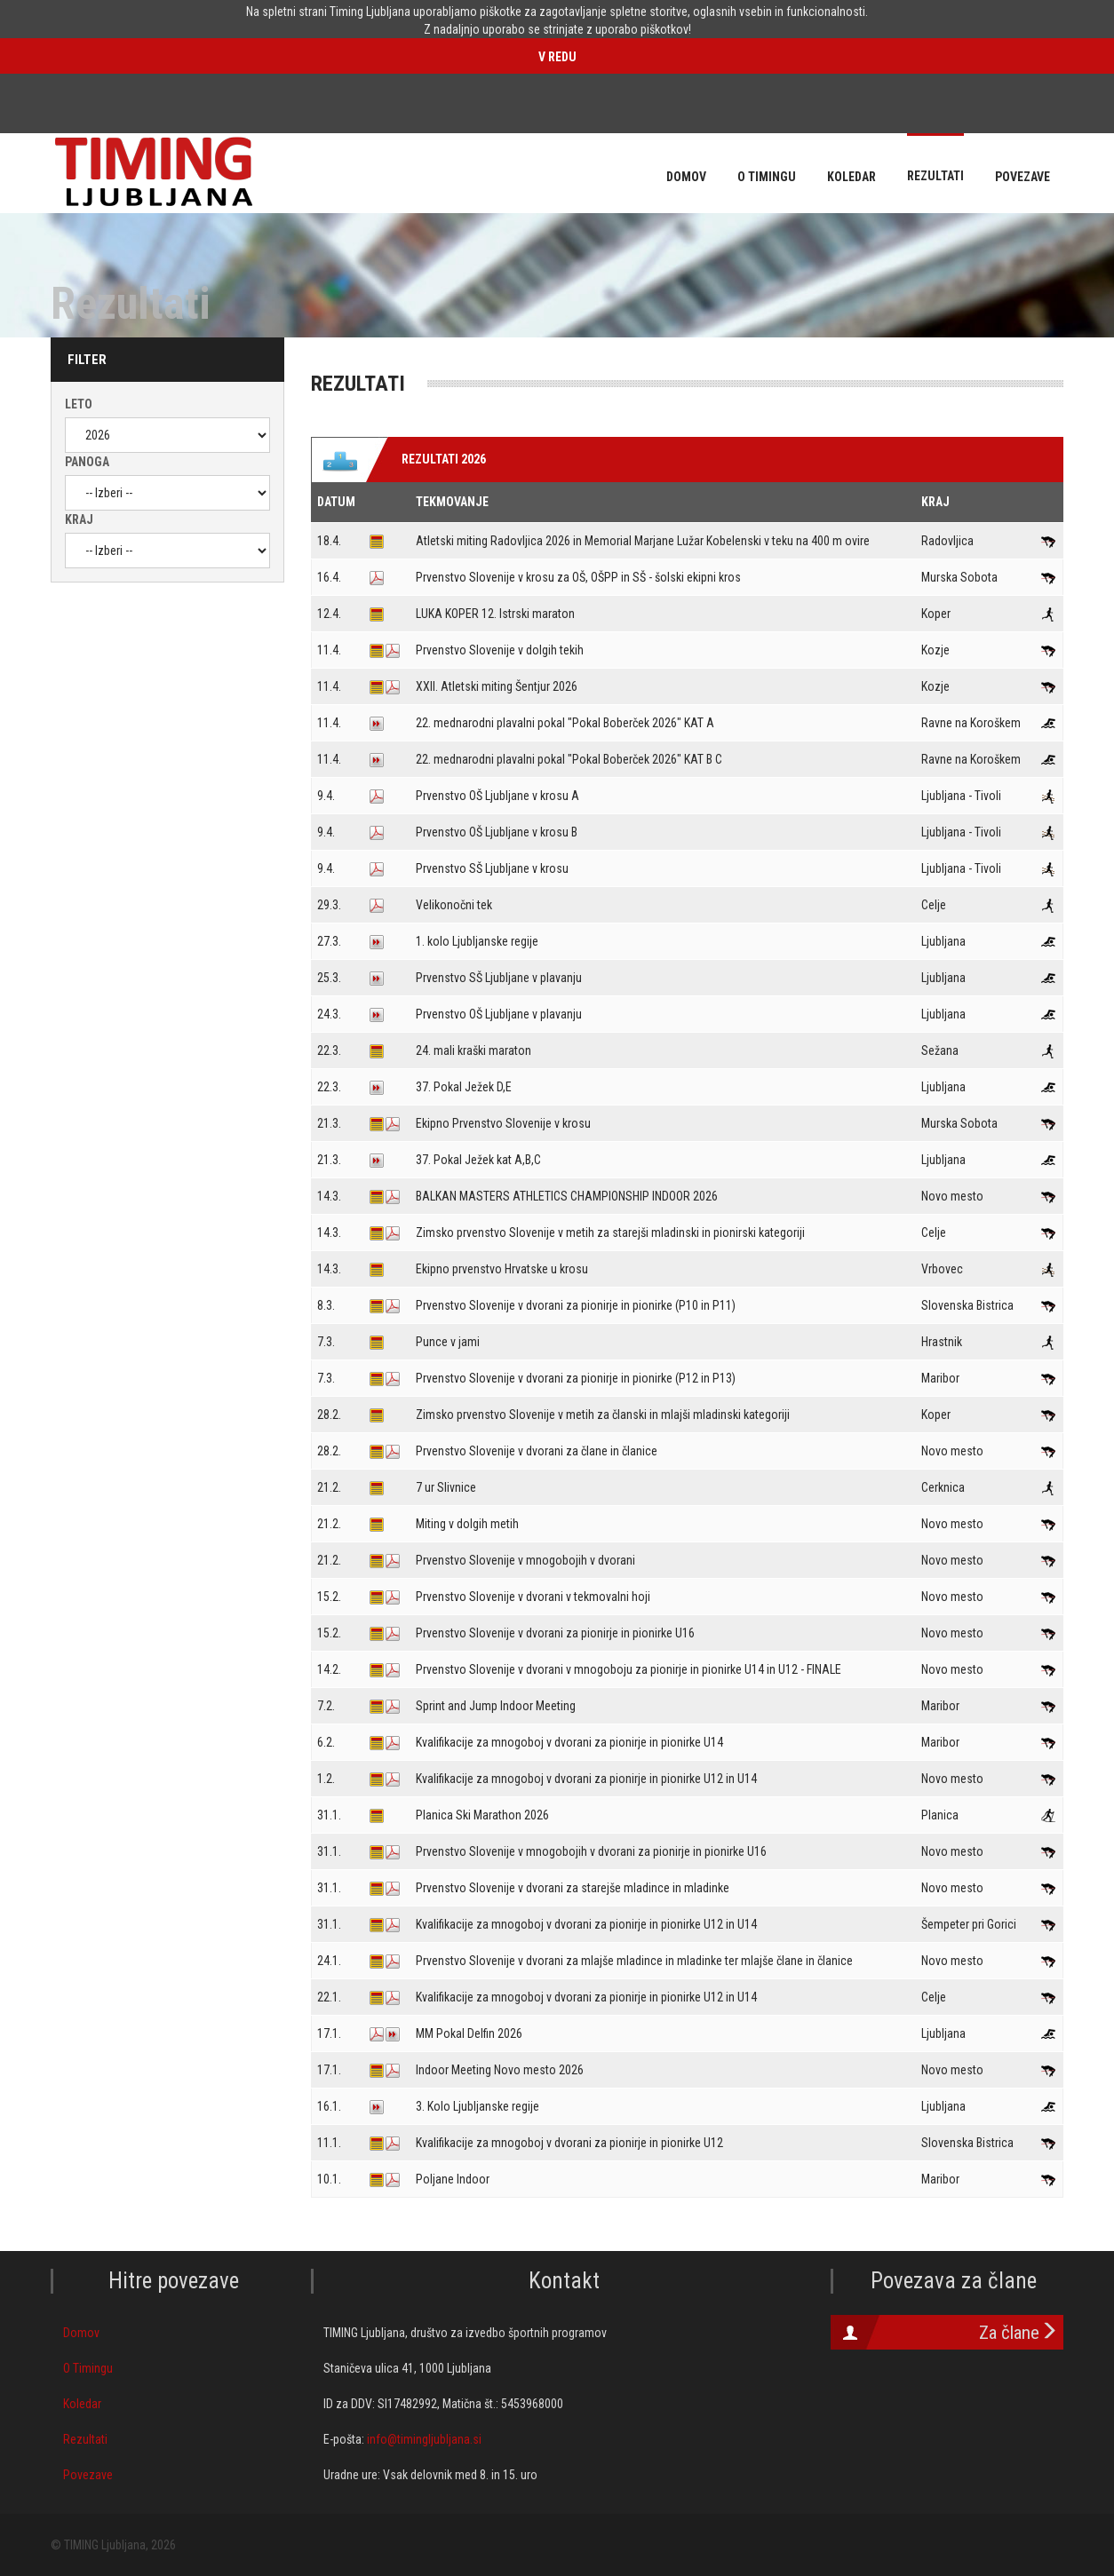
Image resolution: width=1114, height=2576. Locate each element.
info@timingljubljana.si (424, 2439)
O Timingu (88, 2368)
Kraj (79, 519)
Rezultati (85, 2439)
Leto (78, 404)
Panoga (87, 462)
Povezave (88, 2475)
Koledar (82, 2404)
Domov (81, 2333)
